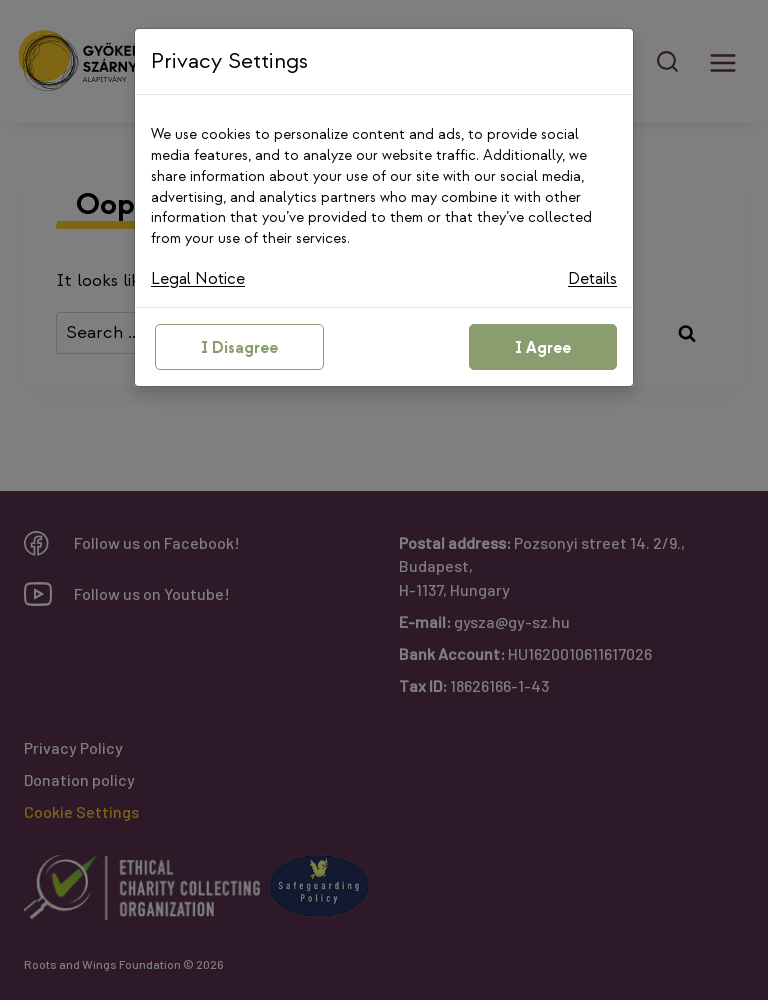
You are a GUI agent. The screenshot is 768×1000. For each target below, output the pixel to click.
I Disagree (239, 351)
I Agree (543, 351)
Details (590, 280)
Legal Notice (202, 280)
